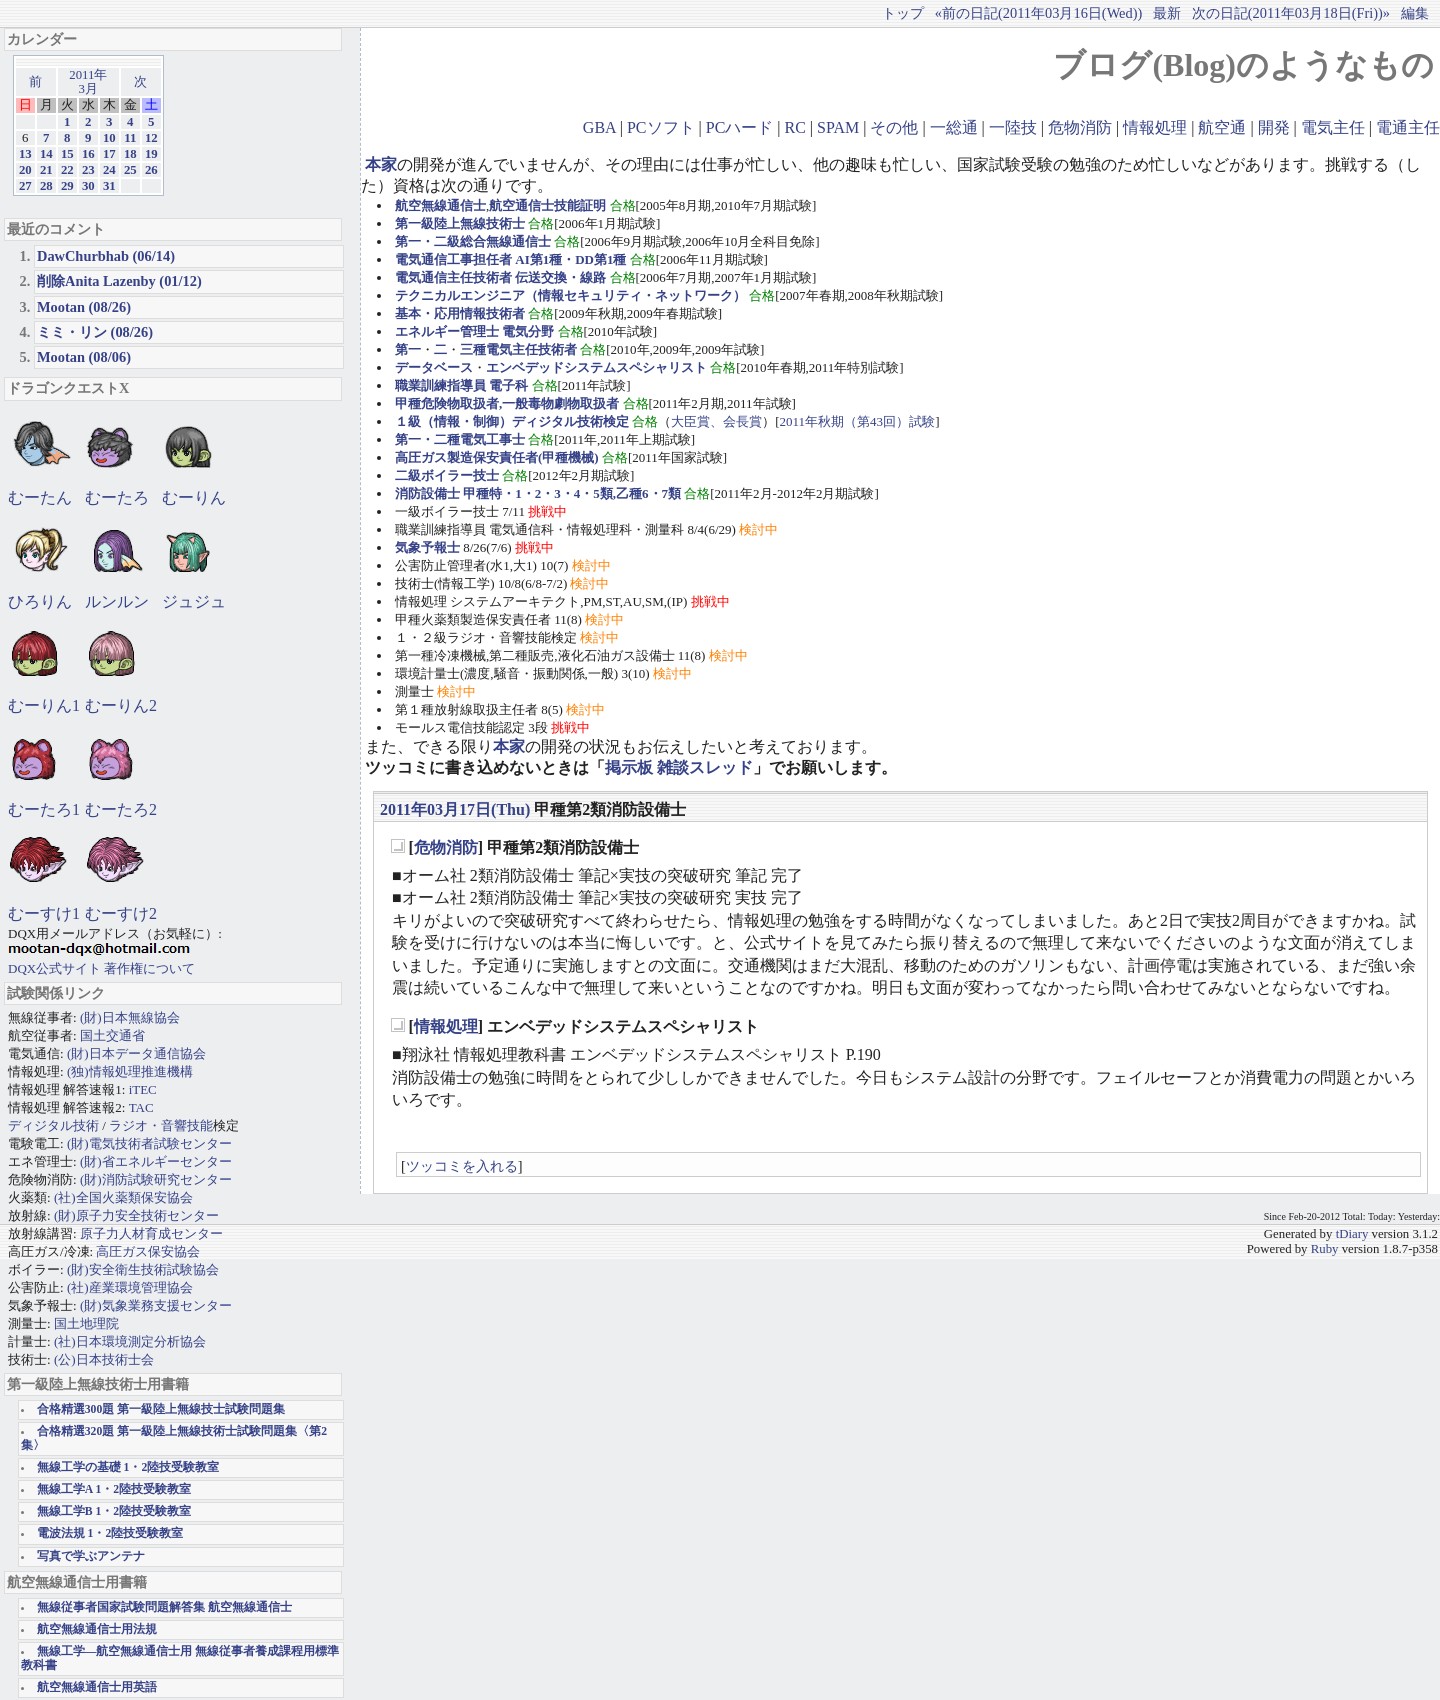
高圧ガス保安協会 (148, 1251)
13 (25, 154)
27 (25, 186)
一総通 (954, 127)
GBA (599, 127)
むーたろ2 (121, 809)
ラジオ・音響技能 (161, 1125)
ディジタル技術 (53, 1125)
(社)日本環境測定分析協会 (130, 1341)
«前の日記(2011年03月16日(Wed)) (1038, 13)
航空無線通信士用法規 (97, 1629)
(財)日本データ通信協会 (136, 1053)
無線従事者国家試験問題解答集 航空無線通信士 (164, 1607)
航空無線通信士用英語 (97, 1687)
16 (88, 154)
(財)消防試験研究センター (156, 1179)
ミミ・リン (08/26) (95, 332)
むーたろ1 (44, 809)
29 (67, 186)
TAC (141, 1107)
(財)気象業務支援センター (156, 1305)
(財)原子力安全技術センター (136, 1215)
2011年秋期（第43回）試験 (858, 421)
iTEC (143, 1089)
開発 (1274, 127)
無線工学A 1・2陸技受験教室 (114, 1489)
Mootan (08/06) (84, 357)
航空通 (1222, 127)
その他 (894, 127)
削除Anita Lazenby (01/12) (119, 281)
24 (109, 170)
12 (151, 138)
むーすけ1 (44, 913)
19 (151, 154)
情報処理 (1155, 127)
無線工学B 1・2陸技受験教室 (114, 1511)
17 (109, 154)
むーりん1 (44, 705)
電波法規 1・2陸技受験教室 (110, 1533)
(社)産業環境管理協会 (130, 1287)
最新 (1167, 13)
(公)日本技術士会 (104, 1359)
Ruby (1325, 1249)
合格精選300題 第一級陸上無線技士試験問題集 (161, 1409)
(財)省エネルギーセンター (156, 1161)
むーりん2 (121, 705)
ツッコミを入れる (462, 1166)
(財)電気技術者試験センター (149, 1143)
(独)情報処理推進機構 (130, 1071)
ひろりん (40, 601)
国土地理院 (86, 1323)
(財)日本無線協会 (130, 1017)
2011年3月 (88, 82)
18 (130, 154)
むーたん (40, 497)
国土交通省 (112, 1035)
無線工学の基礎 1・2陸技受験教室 (128, 1467)
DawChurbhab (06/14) (106, 256)
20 (25, 170)
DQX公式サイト (56, 968)
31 (109, 186)
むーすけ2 (121, 913)
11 (130, 138)
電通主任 (1408, 127)
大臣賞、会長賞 (716, 421)
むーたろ (117, 497)
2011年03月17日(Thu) (455, 809)
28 (46, 186)
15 (67, 154)
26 (151, 170)
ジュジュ (194, 601)
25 (130, 170)
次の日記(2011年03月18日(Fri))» (1291, 13)
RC (795, 127)
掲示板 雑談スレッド (679, 767)
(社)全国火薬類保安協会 (123, 1197)
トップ (903, 13)
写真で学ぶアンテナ (91, 1556)
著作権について (149, 968)
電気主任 (1333, 127)
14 (46, 154)
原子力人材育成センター (151, 1233)
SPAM (838, 127)
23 (88, 170)
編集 (1415, 13)
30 (88, 186)
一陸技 (1013, 127)
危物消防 (1080, 127)
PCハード (740, 127)
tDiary (1352, 1234)
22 (67, 170)
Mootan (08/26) (84, 307)
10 (109, 138)
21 (46, 170)
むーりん (194, 497)
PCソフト (661, 127)
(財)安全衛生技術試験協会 (143, 1269)
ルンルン (117, 601)
